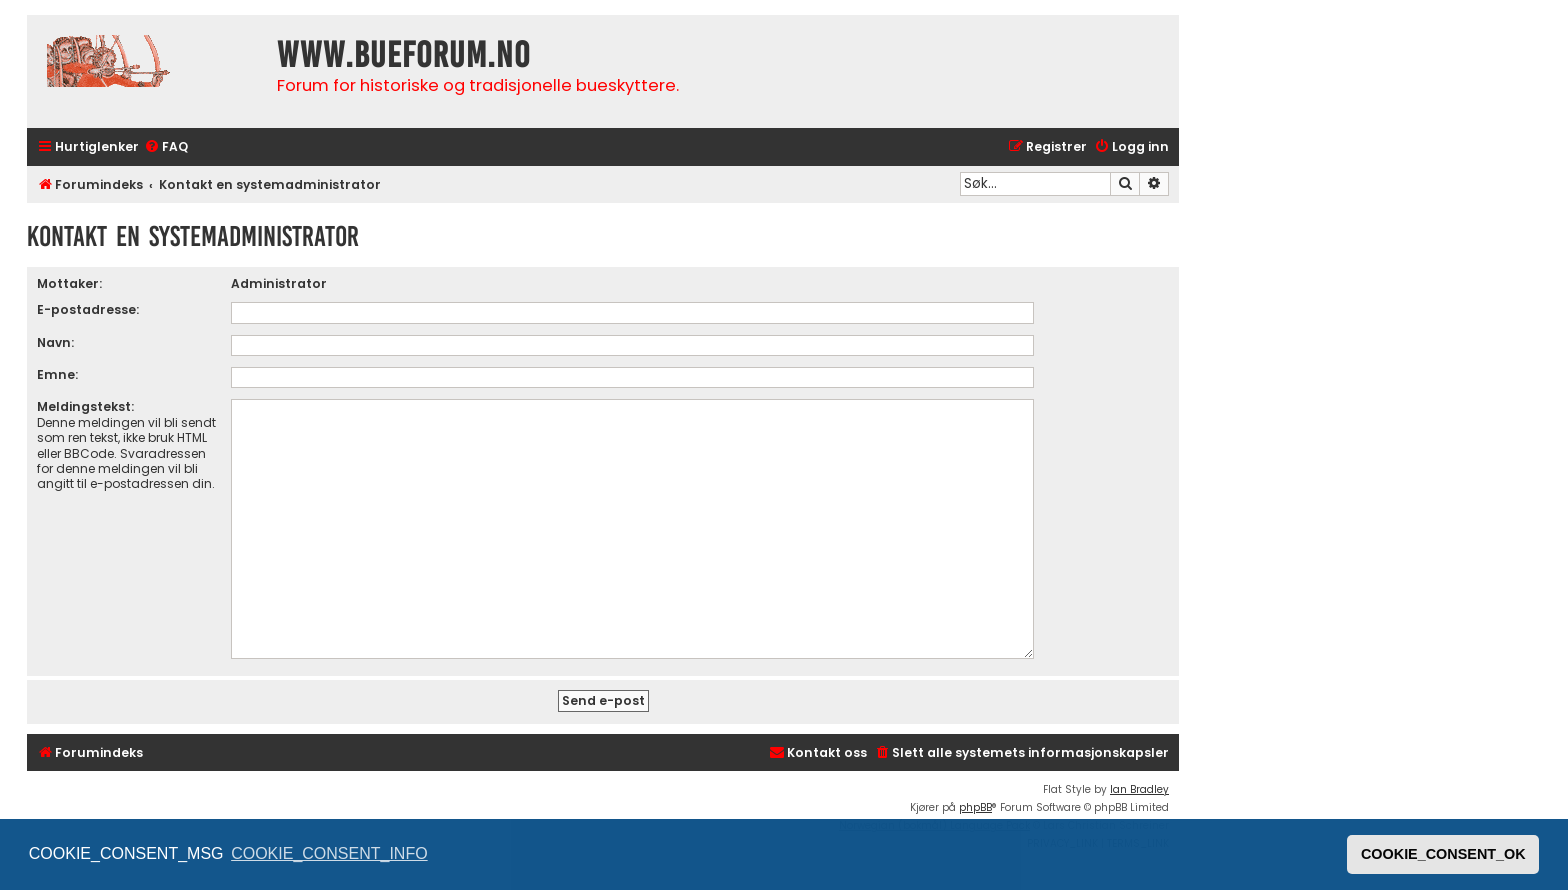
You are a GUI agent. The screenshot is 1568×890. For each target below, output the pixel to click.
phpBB (975, 807)
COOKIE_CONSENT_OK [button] (1443, 854)
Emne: (57, 374)
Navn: (55, 342)
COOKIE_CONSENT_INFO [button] (329, 853)
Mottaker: (69, 283)
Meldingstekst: (85, 406)
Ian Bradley (1139, 789)
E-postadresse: (88, 309)
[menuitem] (166, 147)
